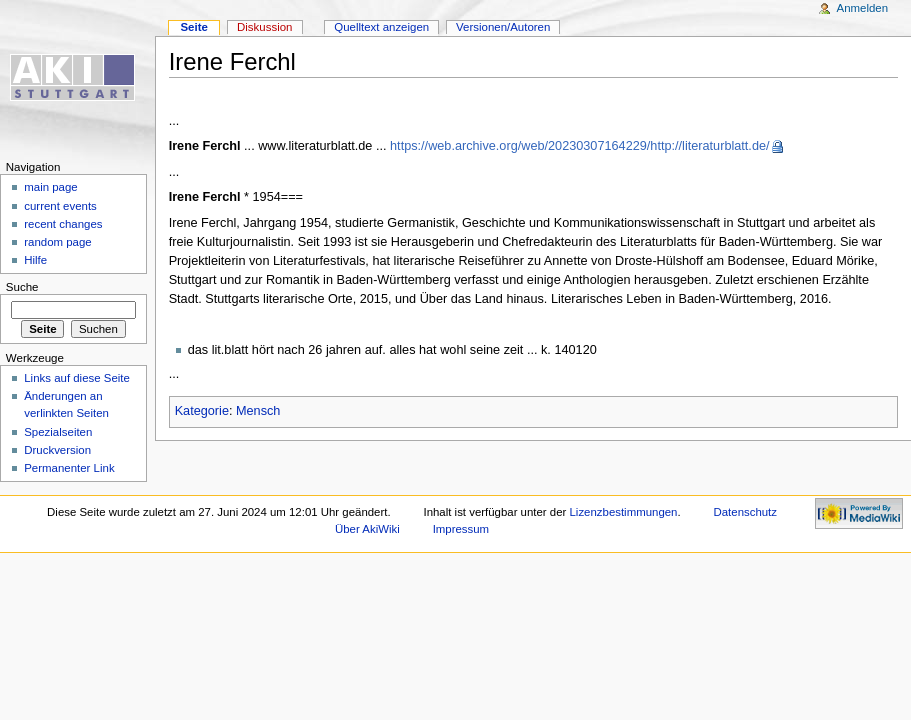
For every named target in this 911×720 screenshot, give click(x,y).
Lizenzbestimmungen (624, 512)
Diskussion (264, 27)
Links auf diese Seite (77, 378)
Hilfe (35, 260)
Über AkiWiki (367, 529)
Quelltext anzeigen (381, 27)
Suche (22, 287)
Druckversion (57, 450)
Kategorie (202, 411)
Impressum (461, 529)
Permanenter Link (69, 468)
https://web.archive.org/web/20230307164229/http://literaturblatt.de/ (579, 146)
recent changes (63, 224)
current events (60, 206)
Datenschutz (746, 512)
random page (58, 242)
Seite (193, 27)
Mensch (258, 411)
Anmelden (863, 8)
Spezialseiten (58, 432)
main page (51, 187)
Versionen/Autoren (503, 27)
